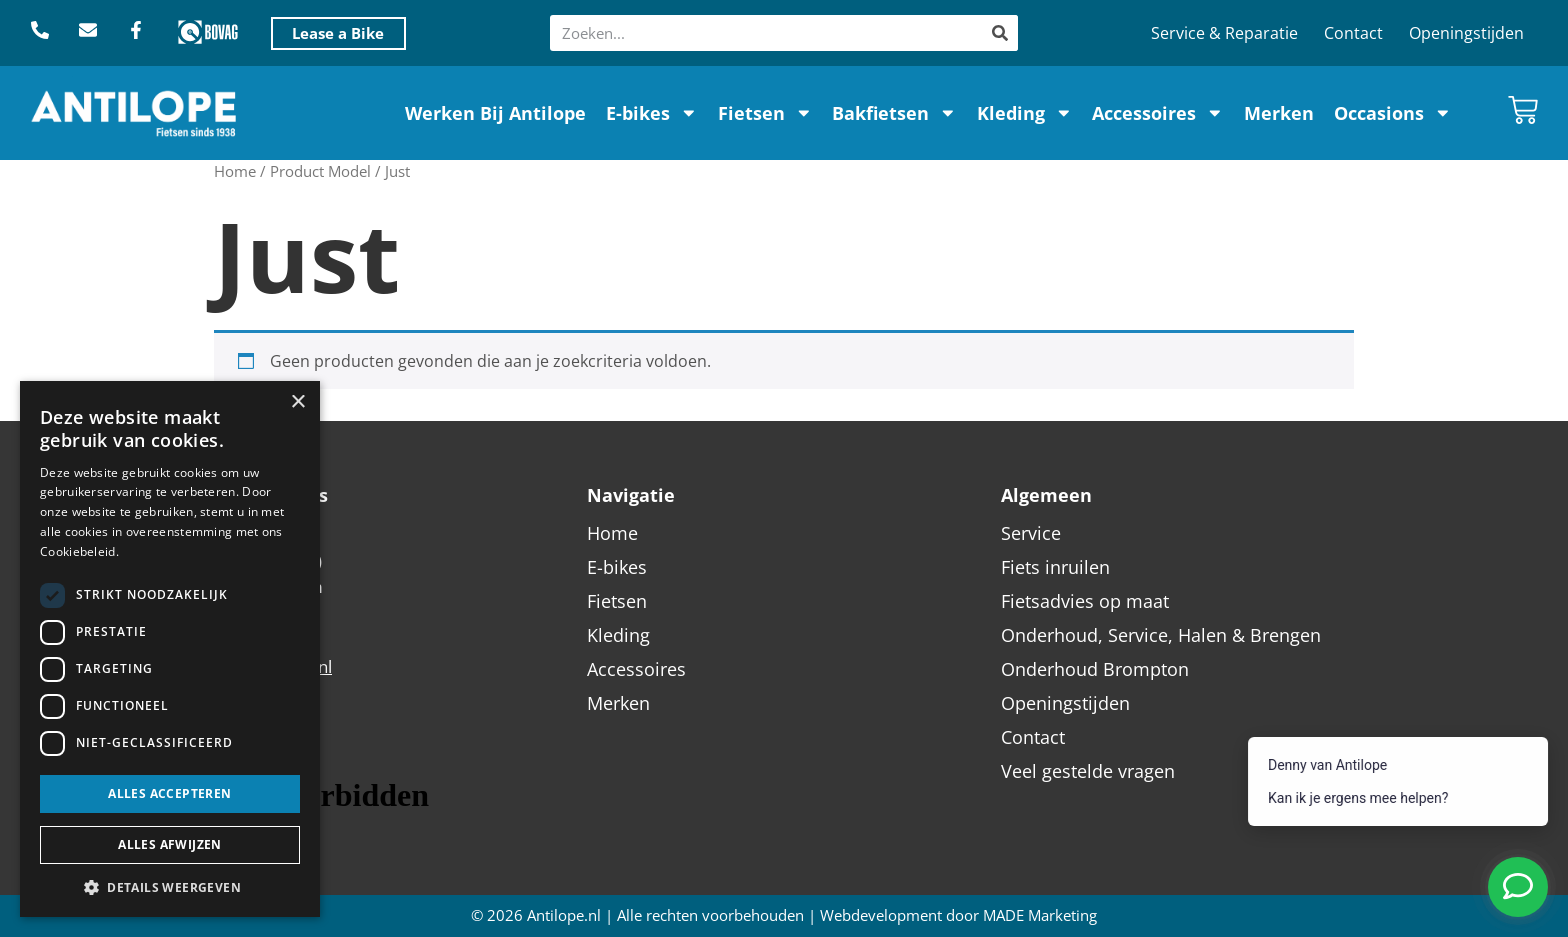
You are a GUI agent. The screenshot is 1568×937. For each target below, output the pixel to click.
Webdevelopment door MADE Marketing (958, 915)
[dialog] (170, 649)
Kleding (1025, 113)
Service (1031, 533)
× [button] (297, 402)
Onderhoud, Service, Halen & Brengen (1161, 635)
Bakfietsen (894, 113)
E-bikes (652, 113)
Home (235, 171)
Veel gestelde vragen (1088, 771)
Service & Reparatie (1224, 33)
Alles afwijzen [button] (170, 844)
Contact (1353, 33)
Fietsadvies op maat (1085, 601)
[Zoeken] (1000, 33)
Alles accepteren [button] (169, 793)
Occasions (1393, 113)
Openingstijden (1466, 33)
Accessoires (1158, 113)
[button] (170, 887)
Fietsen (765, 113)
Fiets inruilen (1055, 567)
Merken (1279, 113)
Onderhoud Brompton (1095, 669)
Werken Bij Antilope (495, 113)
